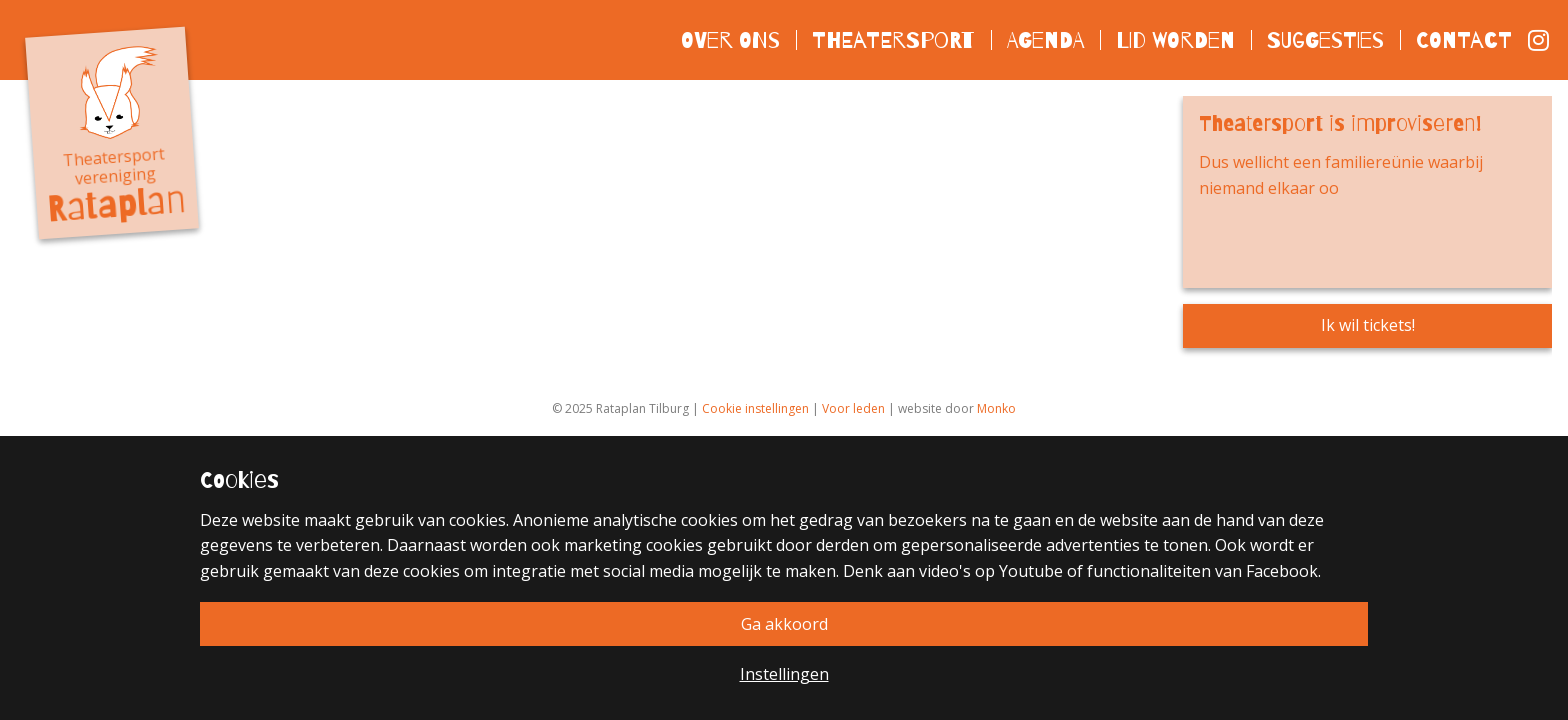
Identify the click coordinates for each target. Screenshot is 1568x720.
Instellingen (784, 674)
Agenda (1045, 39)
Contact (1464, 39)
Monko (996, 408)
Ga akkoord (784, 624)
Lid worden (1175, 39)
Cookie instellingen (755, 408)
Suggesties (1325, 39)
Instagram (1540, 40)
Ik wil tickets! (1368, 325)
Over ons (730, 39)
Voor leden (853, 408)
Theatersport (893, 39)
